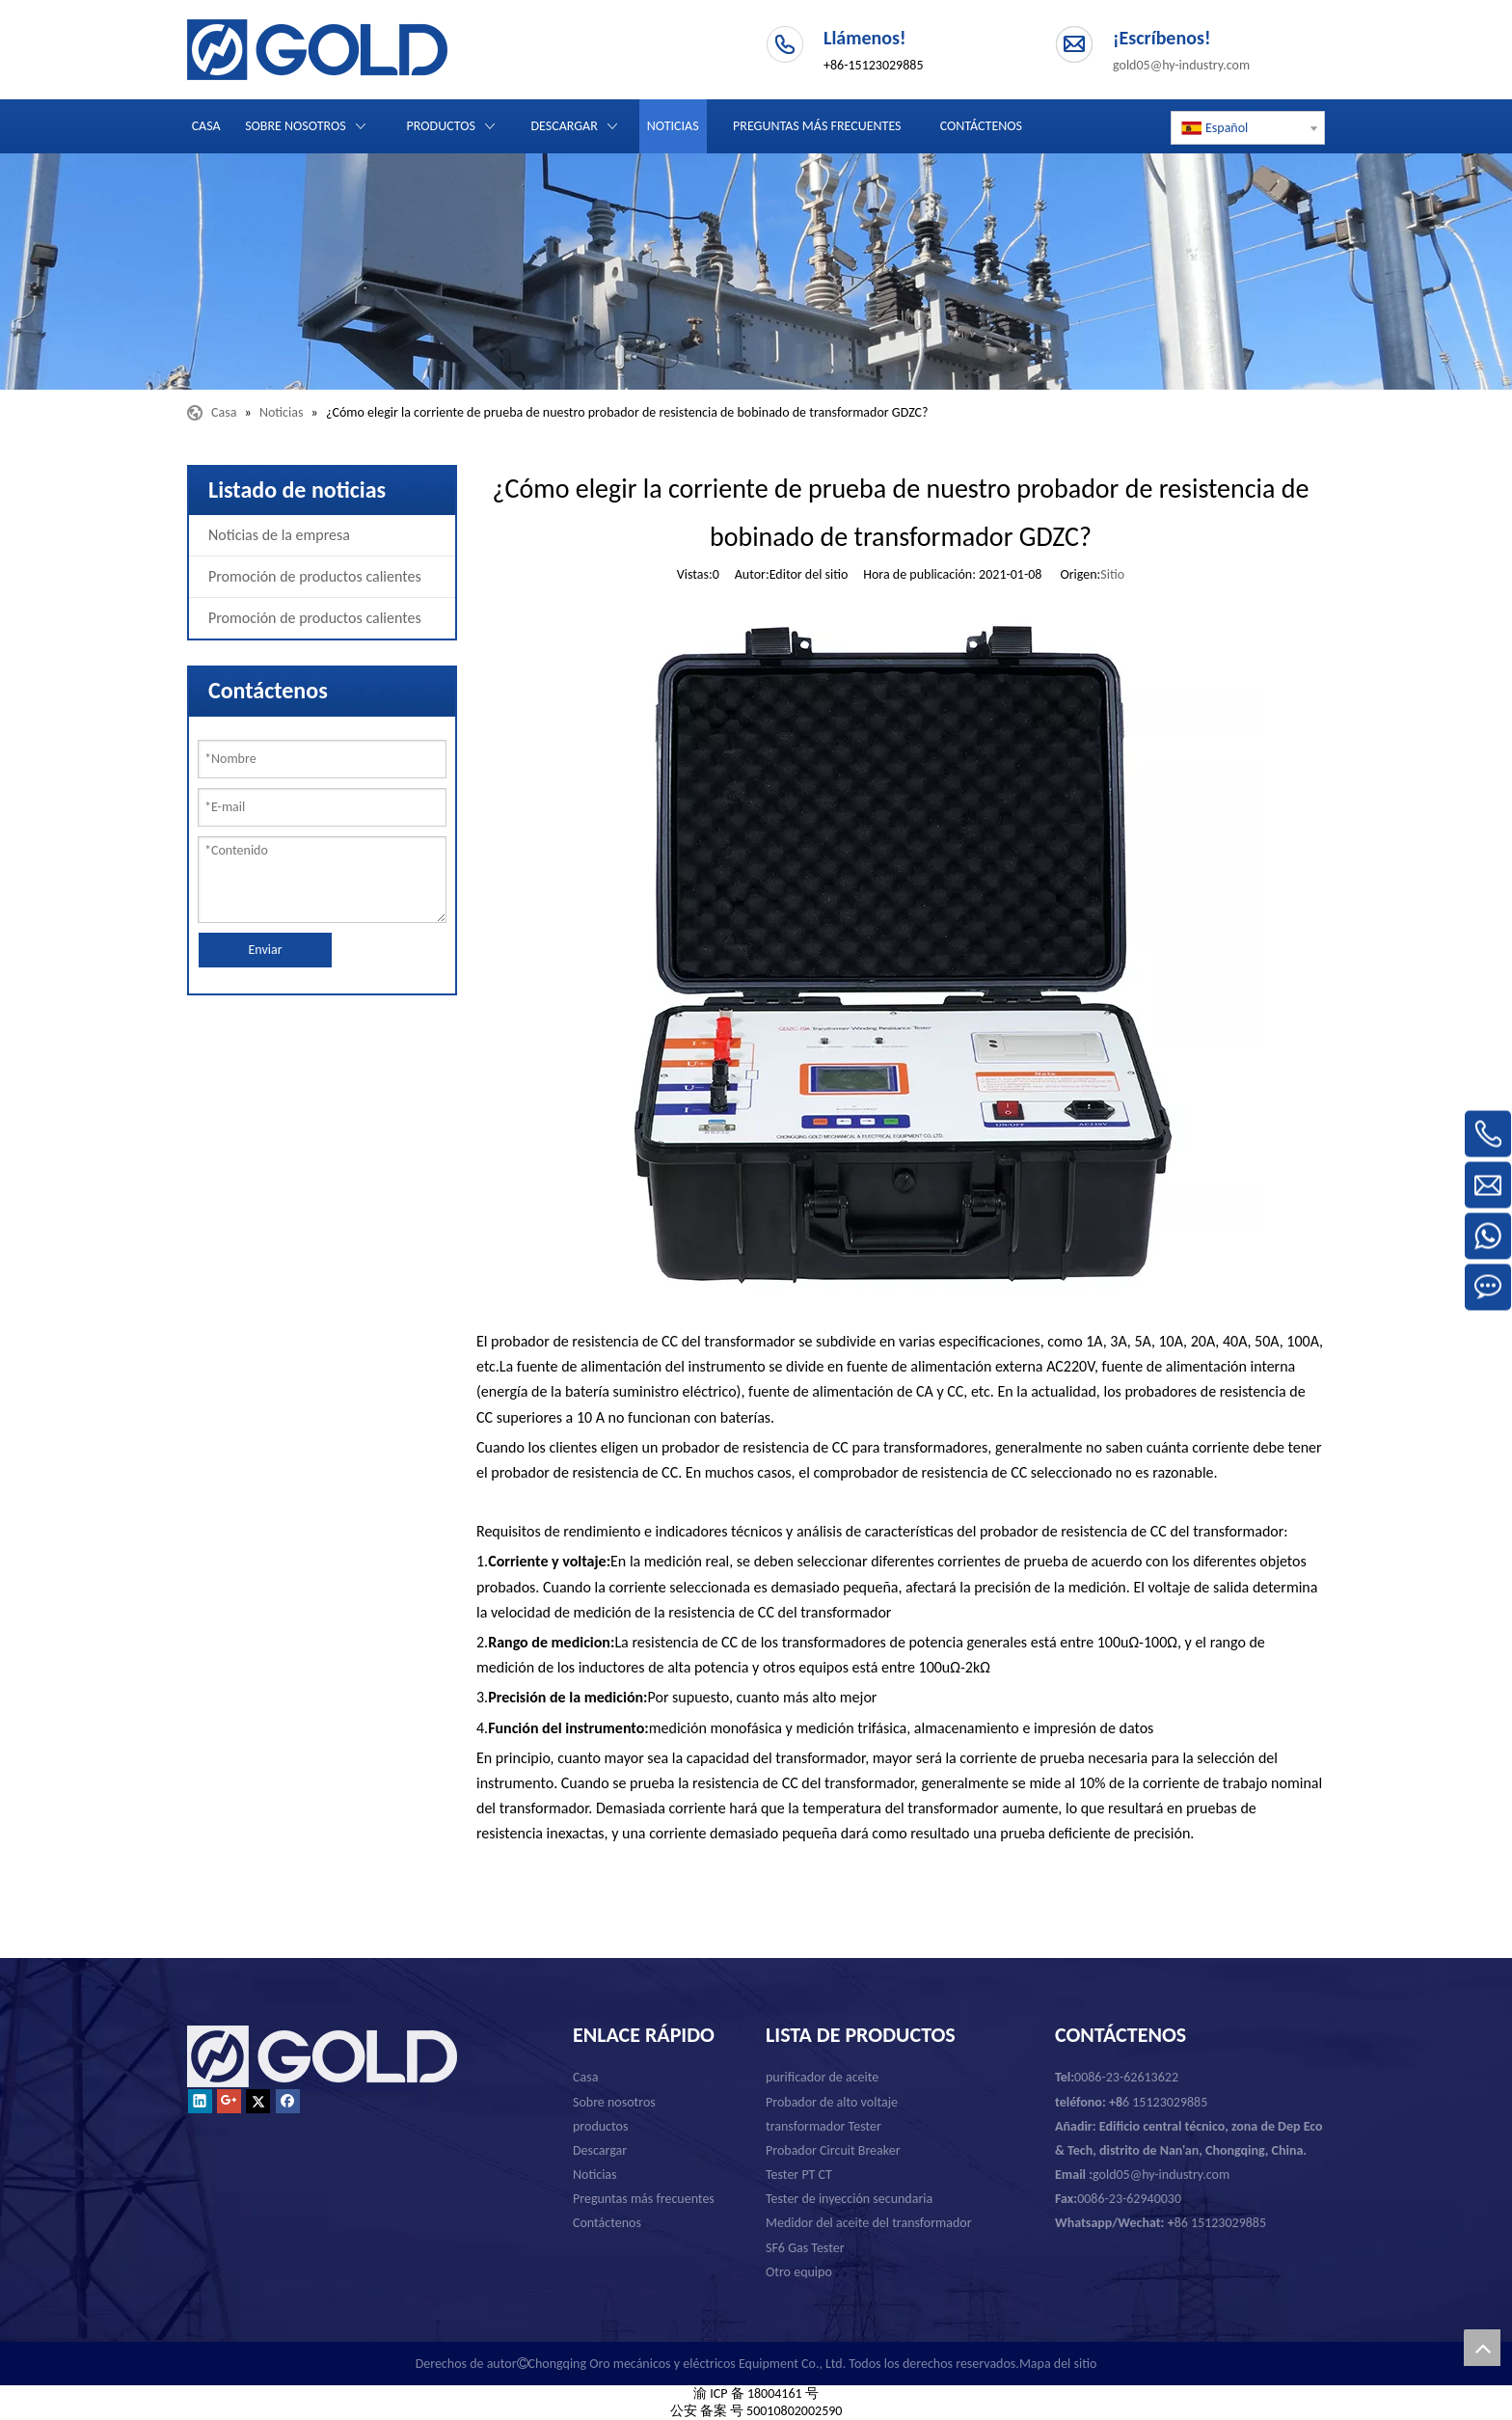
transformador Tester (823, 2126)
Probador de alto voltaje (832, 2102)
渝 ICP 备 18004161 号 (756, 2393)
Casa (585, 2077)
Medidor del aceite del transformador (869, 2223)
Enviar (265, 949)
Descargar (600, 2150)
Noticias (595, 2174)
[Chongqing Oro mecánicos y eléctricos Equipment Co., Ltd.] (756, 271)
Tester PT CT (799, 2174)
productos (600, 2126)
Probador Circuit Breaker (833, 2150)
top (1482, 2347)
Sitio (1112, 574)
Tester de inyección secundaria (849, 2198)
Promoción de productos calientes (314, 576)
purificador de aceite (822, 2077)
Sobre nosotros (614, 2102)
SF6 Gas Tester (805, 2248)
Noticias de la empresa (279, 535)
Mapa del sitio (1057, 2363)
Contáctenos (607, 2223)
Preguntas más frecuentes (644, 2198)
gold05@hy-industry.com (1181, 65)
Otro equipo (799, 2272)
